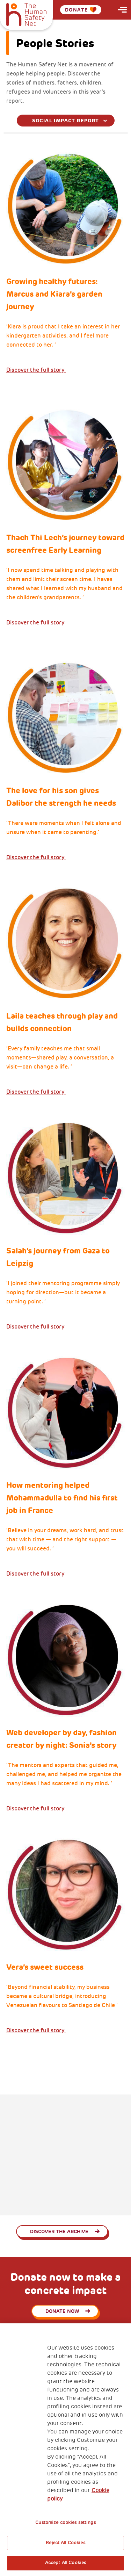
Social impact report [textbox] (65, 120)
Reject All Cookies (65, 2543)
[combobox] (66, 120)
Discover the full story (36, 370)
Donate (80, 10)
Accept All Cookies (65, 2563)
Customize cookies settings (65, 2522)
